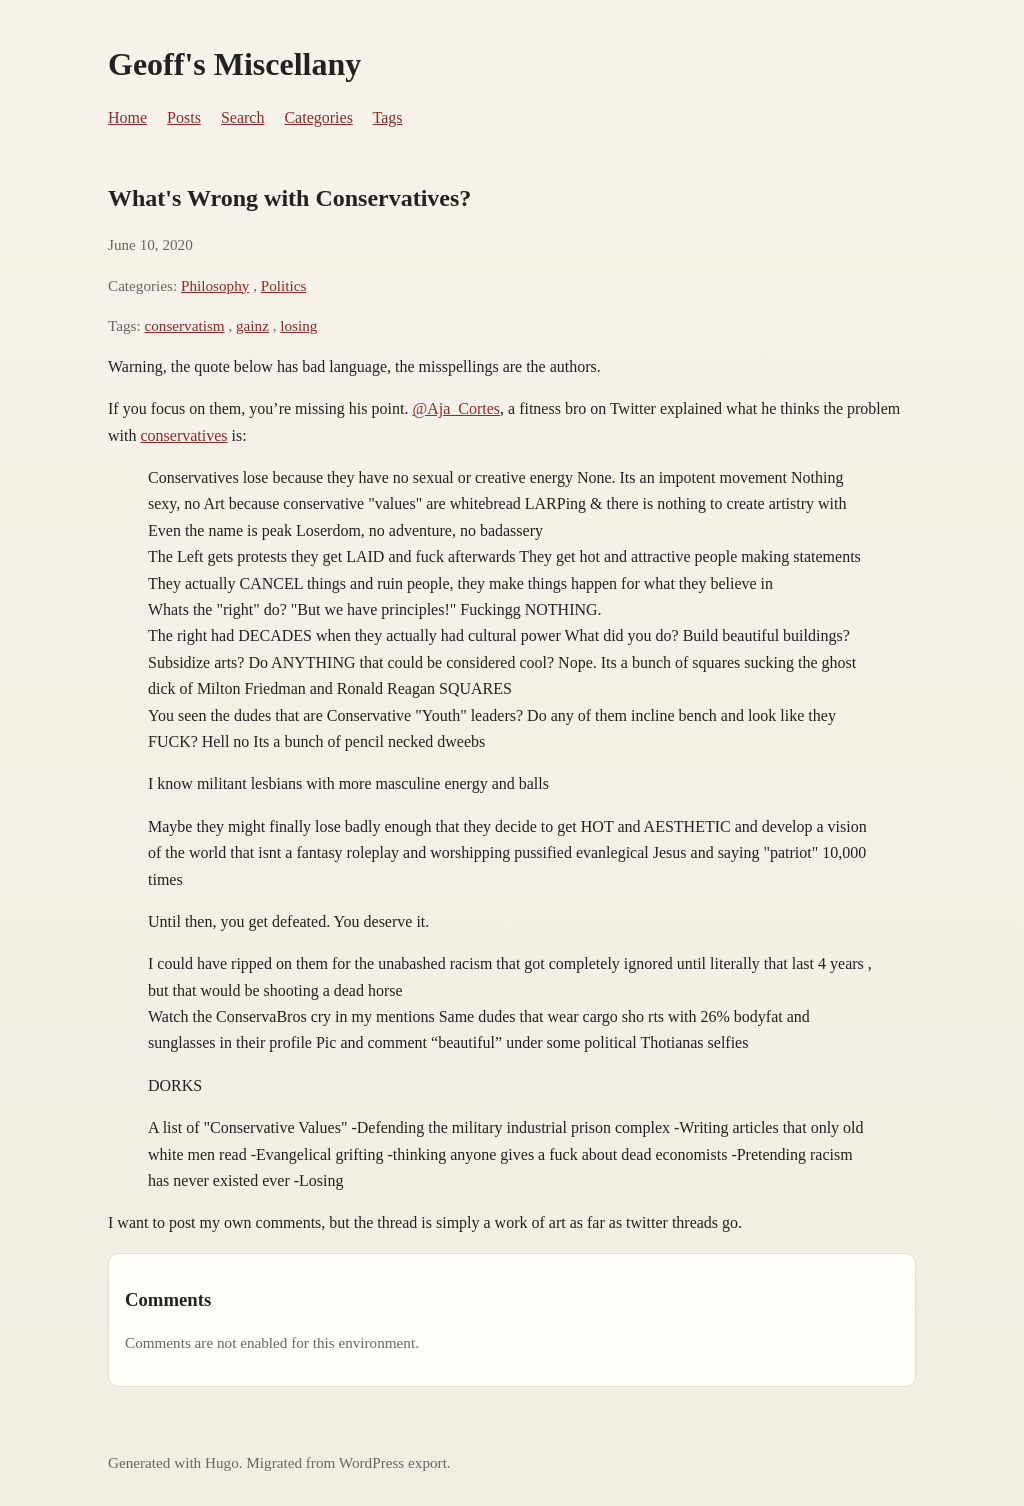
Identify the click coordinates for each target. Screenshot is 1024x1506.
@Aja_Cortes (456, 408)
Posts (184, 117)
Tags (388, 117)
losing (298, 325)
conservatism (184, 325)
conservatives (183, 435)
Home (127, 117)
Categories (318, 117)
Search (243, 117)
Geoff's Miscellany (234, 64)
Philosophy (215, 285)
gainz (252, 325)
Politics (284, 285)
